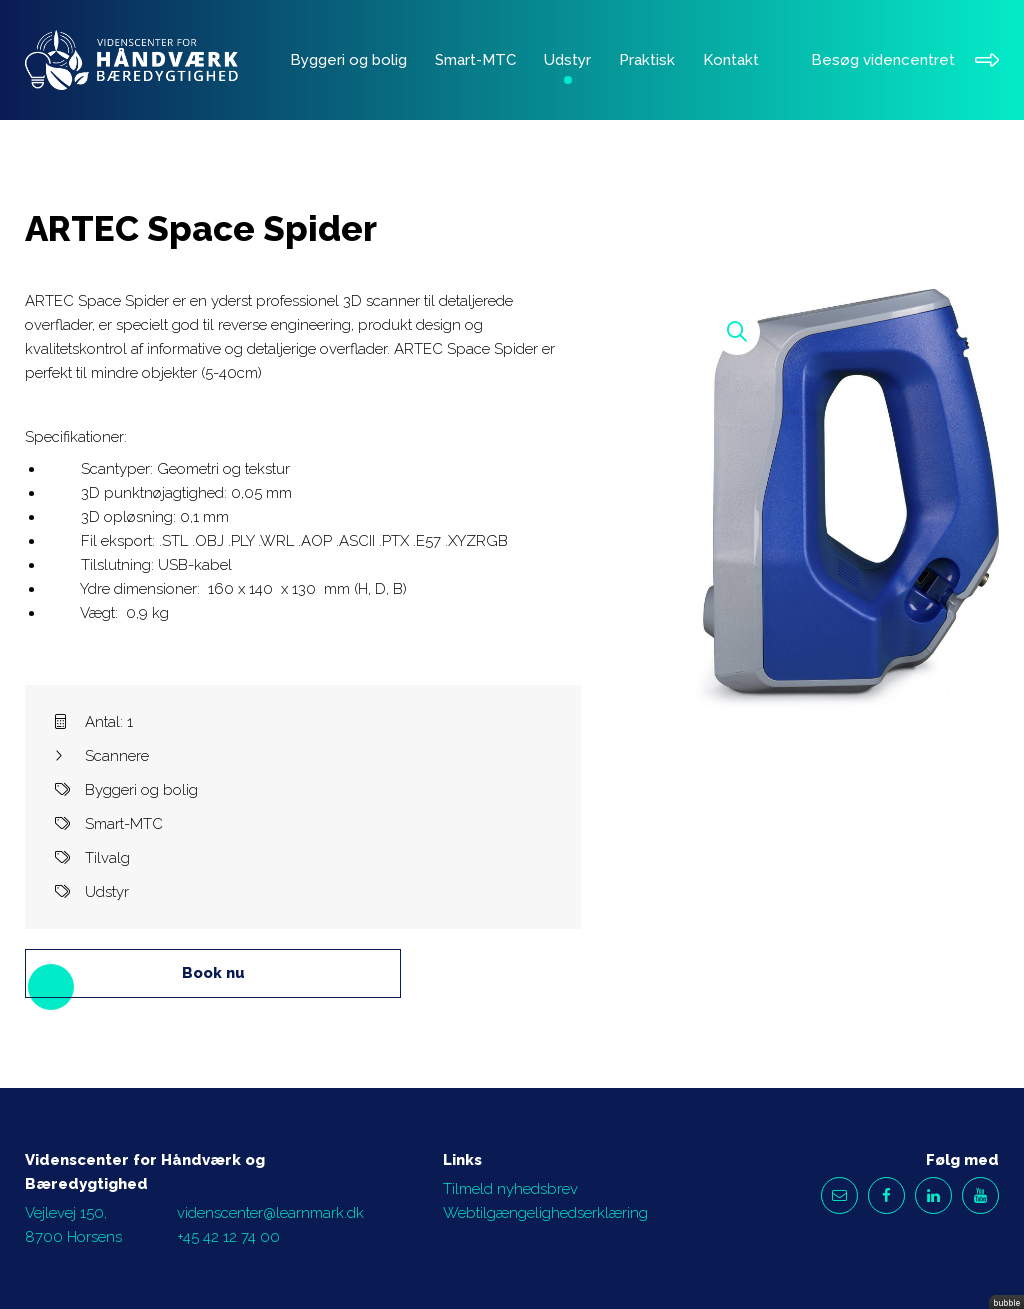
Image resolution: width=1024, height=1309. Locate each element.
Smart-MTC (475, 60)
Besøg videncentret (905, 60)
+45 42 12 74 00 (228, 1237)
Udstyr (567, 60)
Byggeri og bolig (348, 60)
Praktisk (647, 60)
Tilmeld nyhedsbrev (510, 1189)
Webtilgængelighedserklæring (545, 1213)
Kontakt (731, 60)
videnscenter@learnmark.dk (270, 1213)
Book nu (213, 973)
